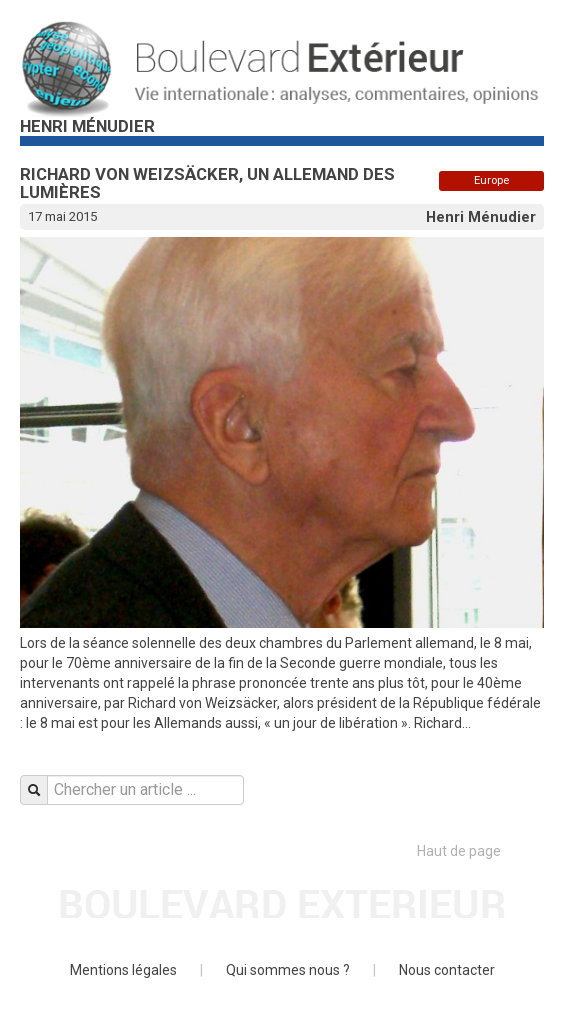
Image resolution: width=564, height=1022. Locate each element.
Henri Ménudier (481, 217)
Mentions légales (123, 970)
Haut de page (480, 851)
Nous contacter (447, 970)
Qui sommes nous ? (288, 970)
